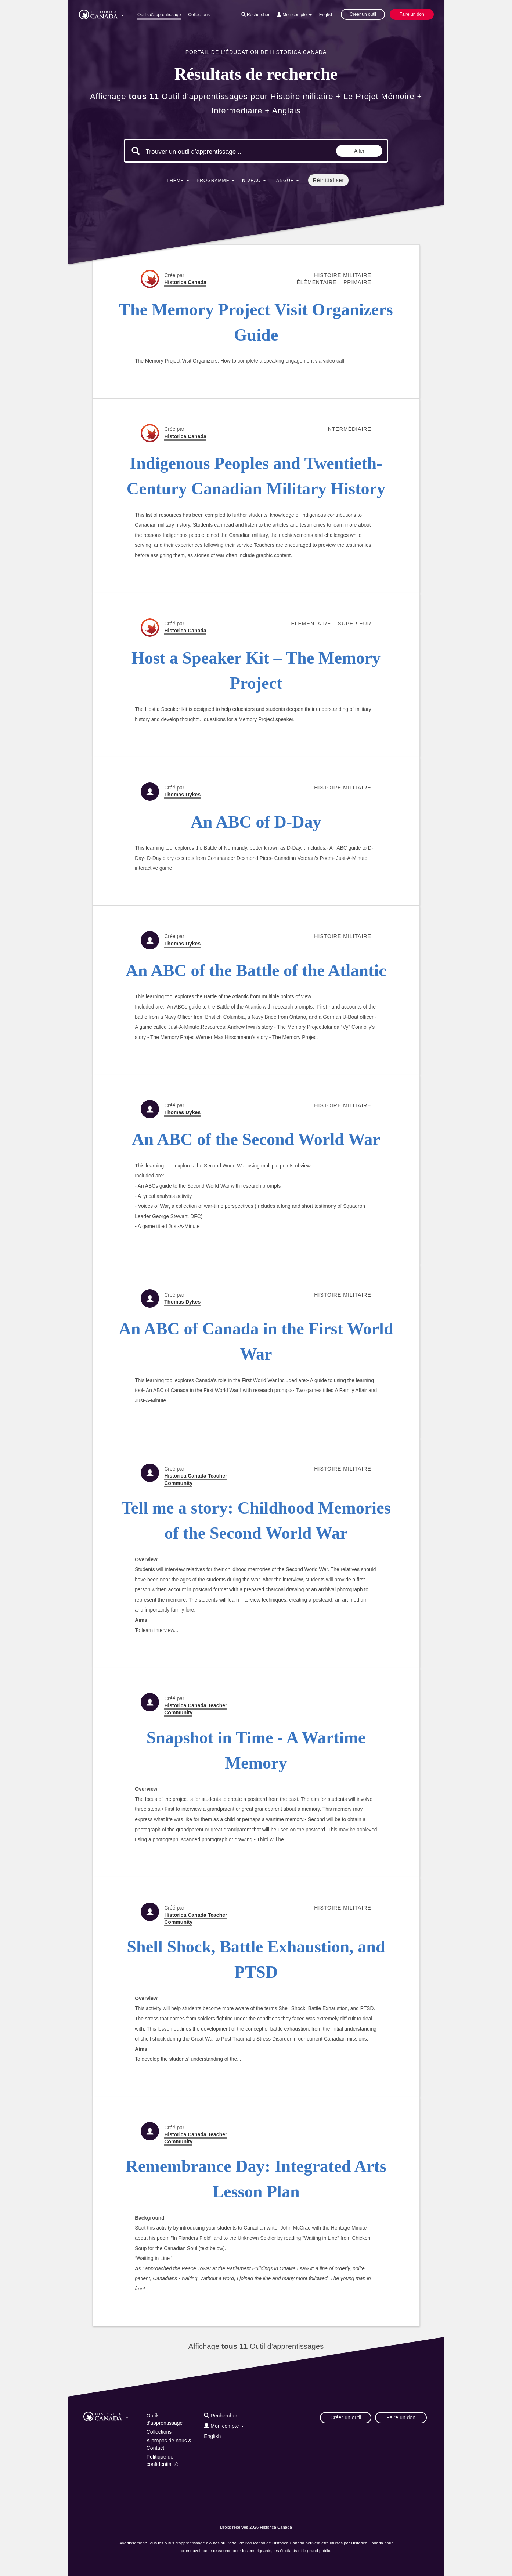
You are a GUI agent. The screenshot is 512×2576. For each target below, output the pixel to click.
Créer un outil (363, 14)
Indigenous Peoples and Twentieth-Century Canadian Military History (256, 476)
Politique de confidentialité (162, 2460)
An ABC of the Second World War (256, 1139)
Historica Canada (185, 282)
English (326, 14)
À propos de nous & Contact (169, 2444)
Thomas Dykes (182, 794)
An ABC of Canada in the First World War (256, 1341)
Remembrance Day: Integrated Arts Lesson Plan (256, 2179)
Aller (359, 151)
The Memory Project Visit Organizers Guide (256, 322)
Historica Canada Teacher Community (195, 1479)
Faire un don (411, 14)
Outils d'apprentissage (159, 14)
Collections (199, 14)
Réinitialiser (328, 180)
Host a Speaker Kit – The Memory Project (256, 670)
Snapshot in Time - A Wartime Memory (256, 1750)
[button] (101, 13)
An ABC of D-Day (256, 822)
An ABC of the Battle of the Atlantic (256, 970)
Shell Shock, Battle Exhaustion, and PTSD (256, 1959)
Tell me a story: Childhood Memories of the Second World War (255, 1520)
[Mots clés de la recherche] (207, 151)
